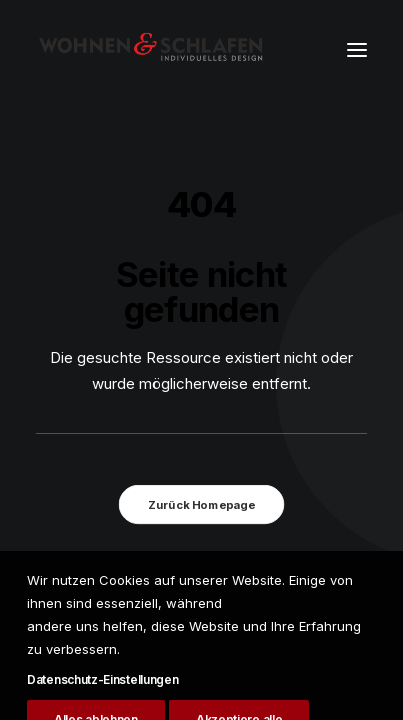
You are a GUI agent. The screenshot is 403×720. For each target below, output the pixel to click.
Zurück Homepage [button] (201, 505)
